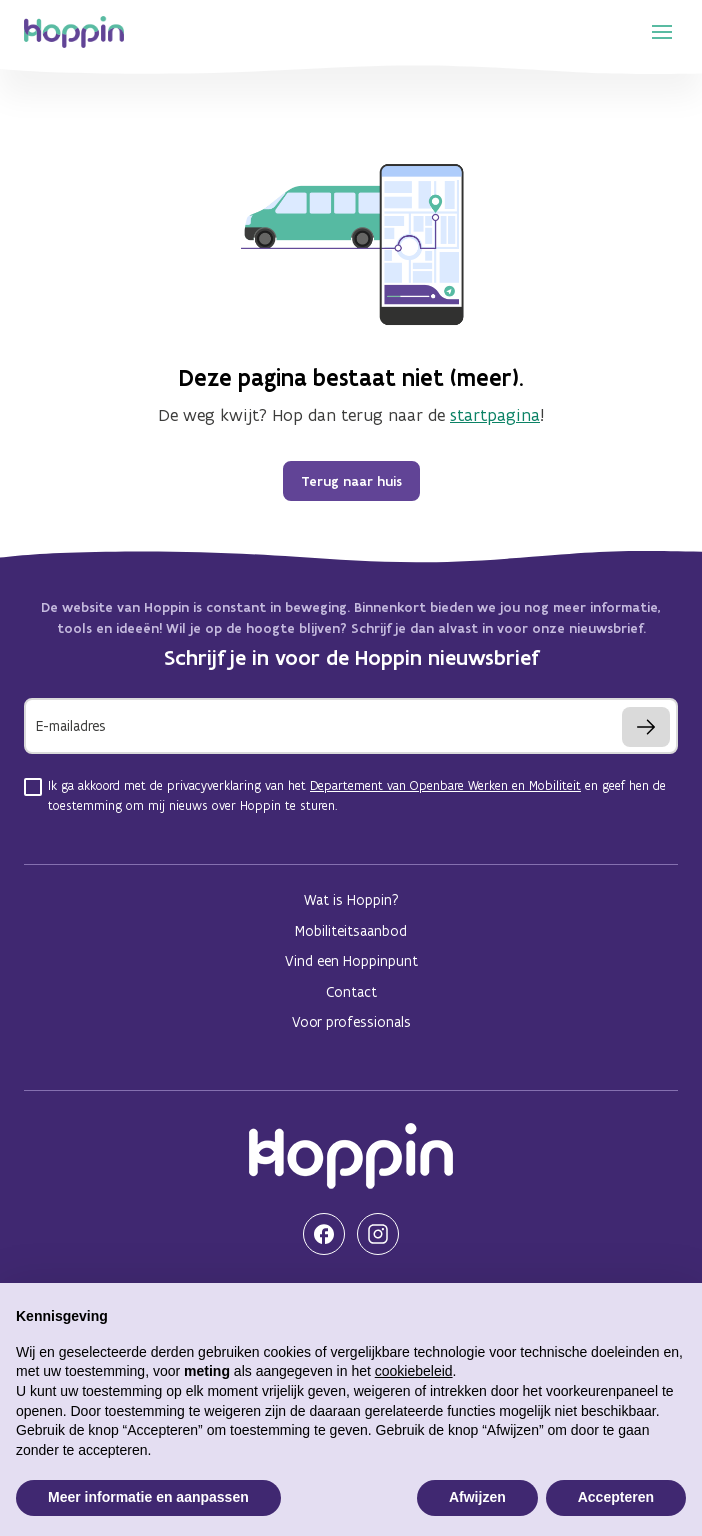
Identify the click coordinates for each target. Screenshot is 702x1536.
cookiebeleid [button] (414, 1371)
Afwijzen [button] (477, 1497)
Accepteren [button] (616, 1497)
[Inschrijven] (646, 727)
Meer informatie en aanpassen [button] (148, 1497)
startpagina (495, 415)
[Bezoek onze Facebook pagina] (324, 1234)
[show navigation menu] (662, 32)
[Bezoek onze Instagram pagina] (378, 1234)
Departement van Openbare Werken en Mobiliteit (445, 785)
